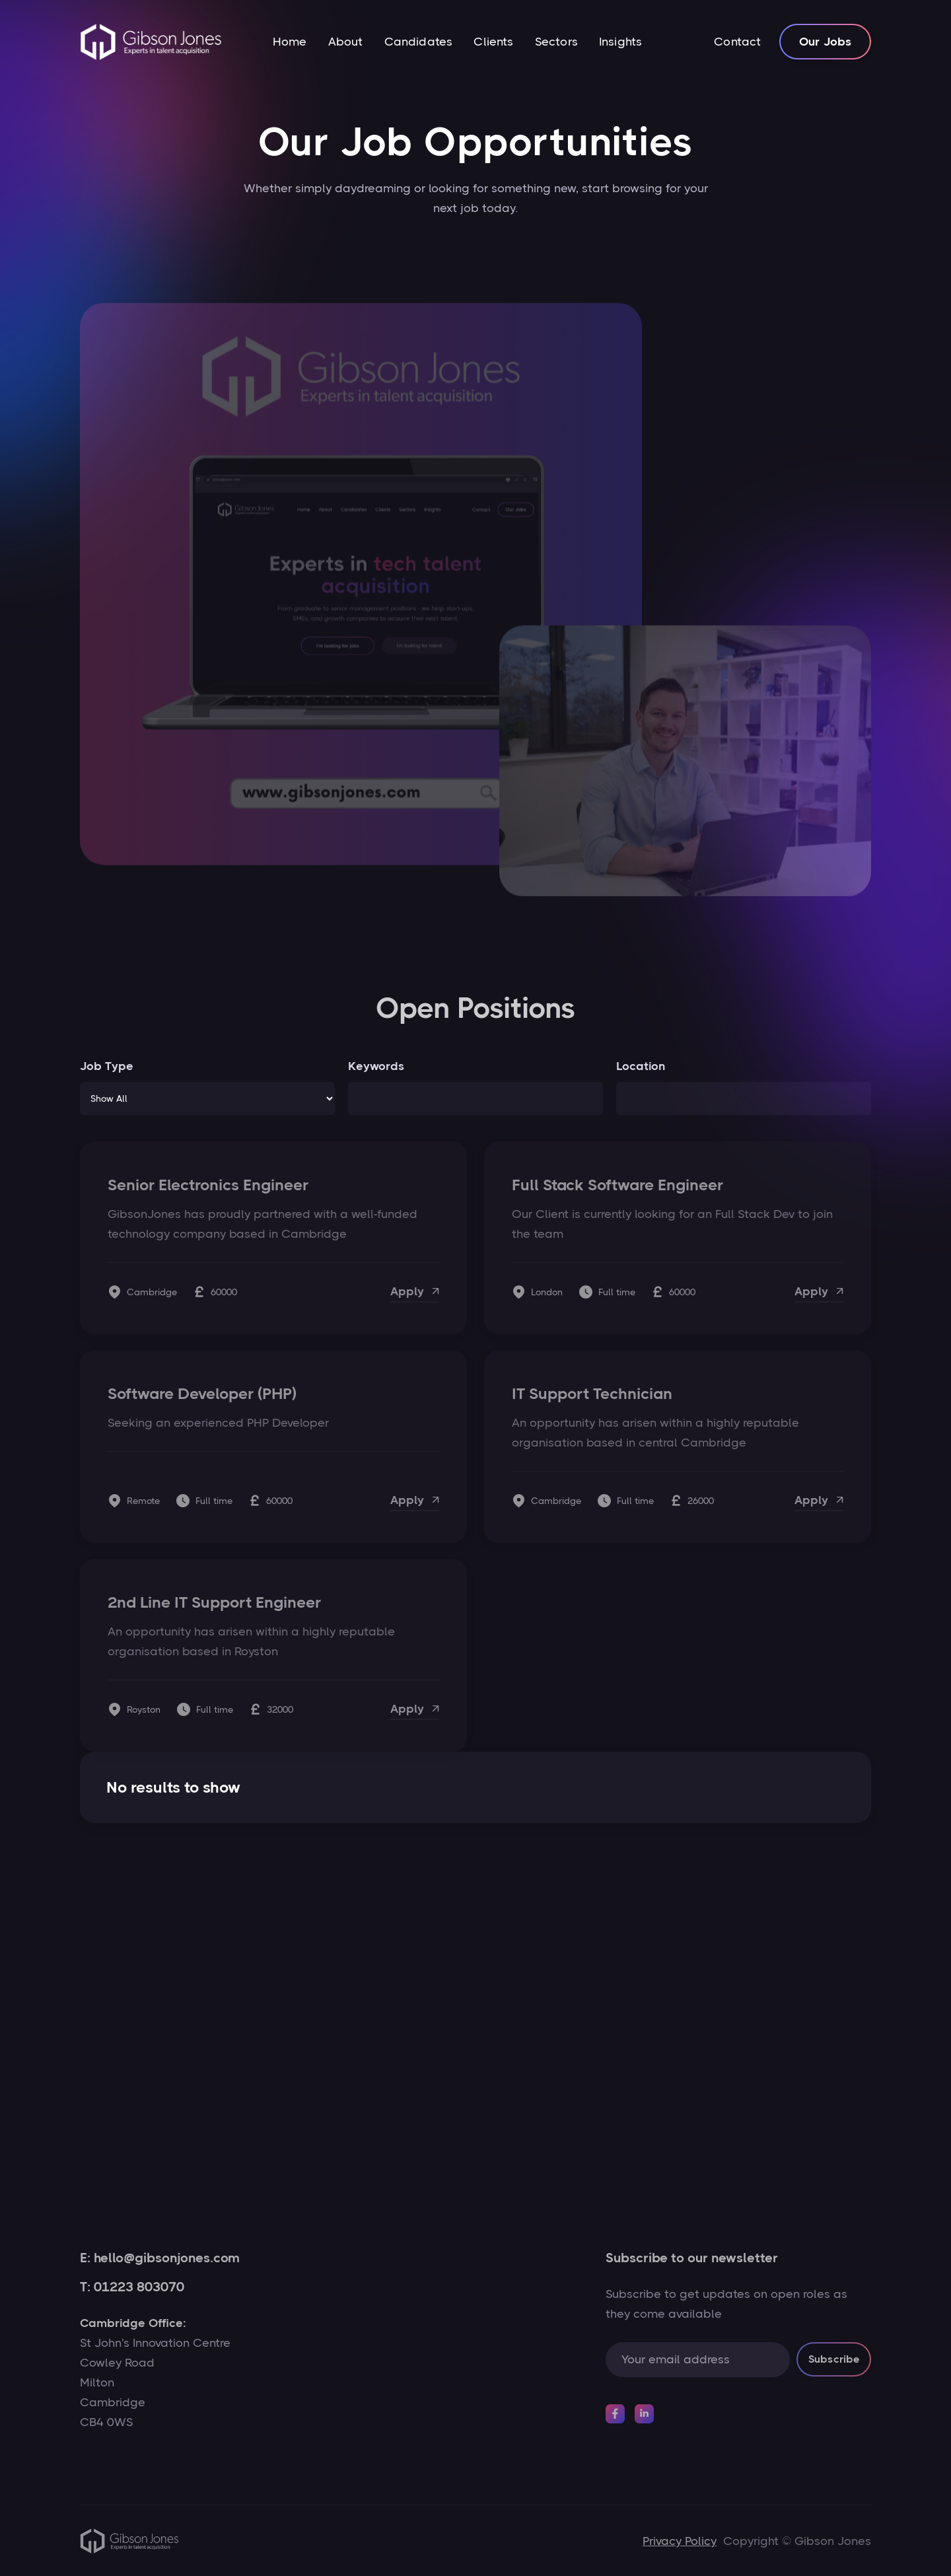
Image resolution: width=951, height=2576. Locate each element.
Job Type (106, 1066)
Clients (493, 41)
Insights (620, 41)
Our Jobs (825, 41)
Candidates (418, 41)
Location (640, 1066)
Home (290, 41)
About (345, 41)
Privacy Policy (680, 2541)
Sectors (556, 41)
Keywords (376, 1066)
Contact (737, 41)
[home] (151, 42)
